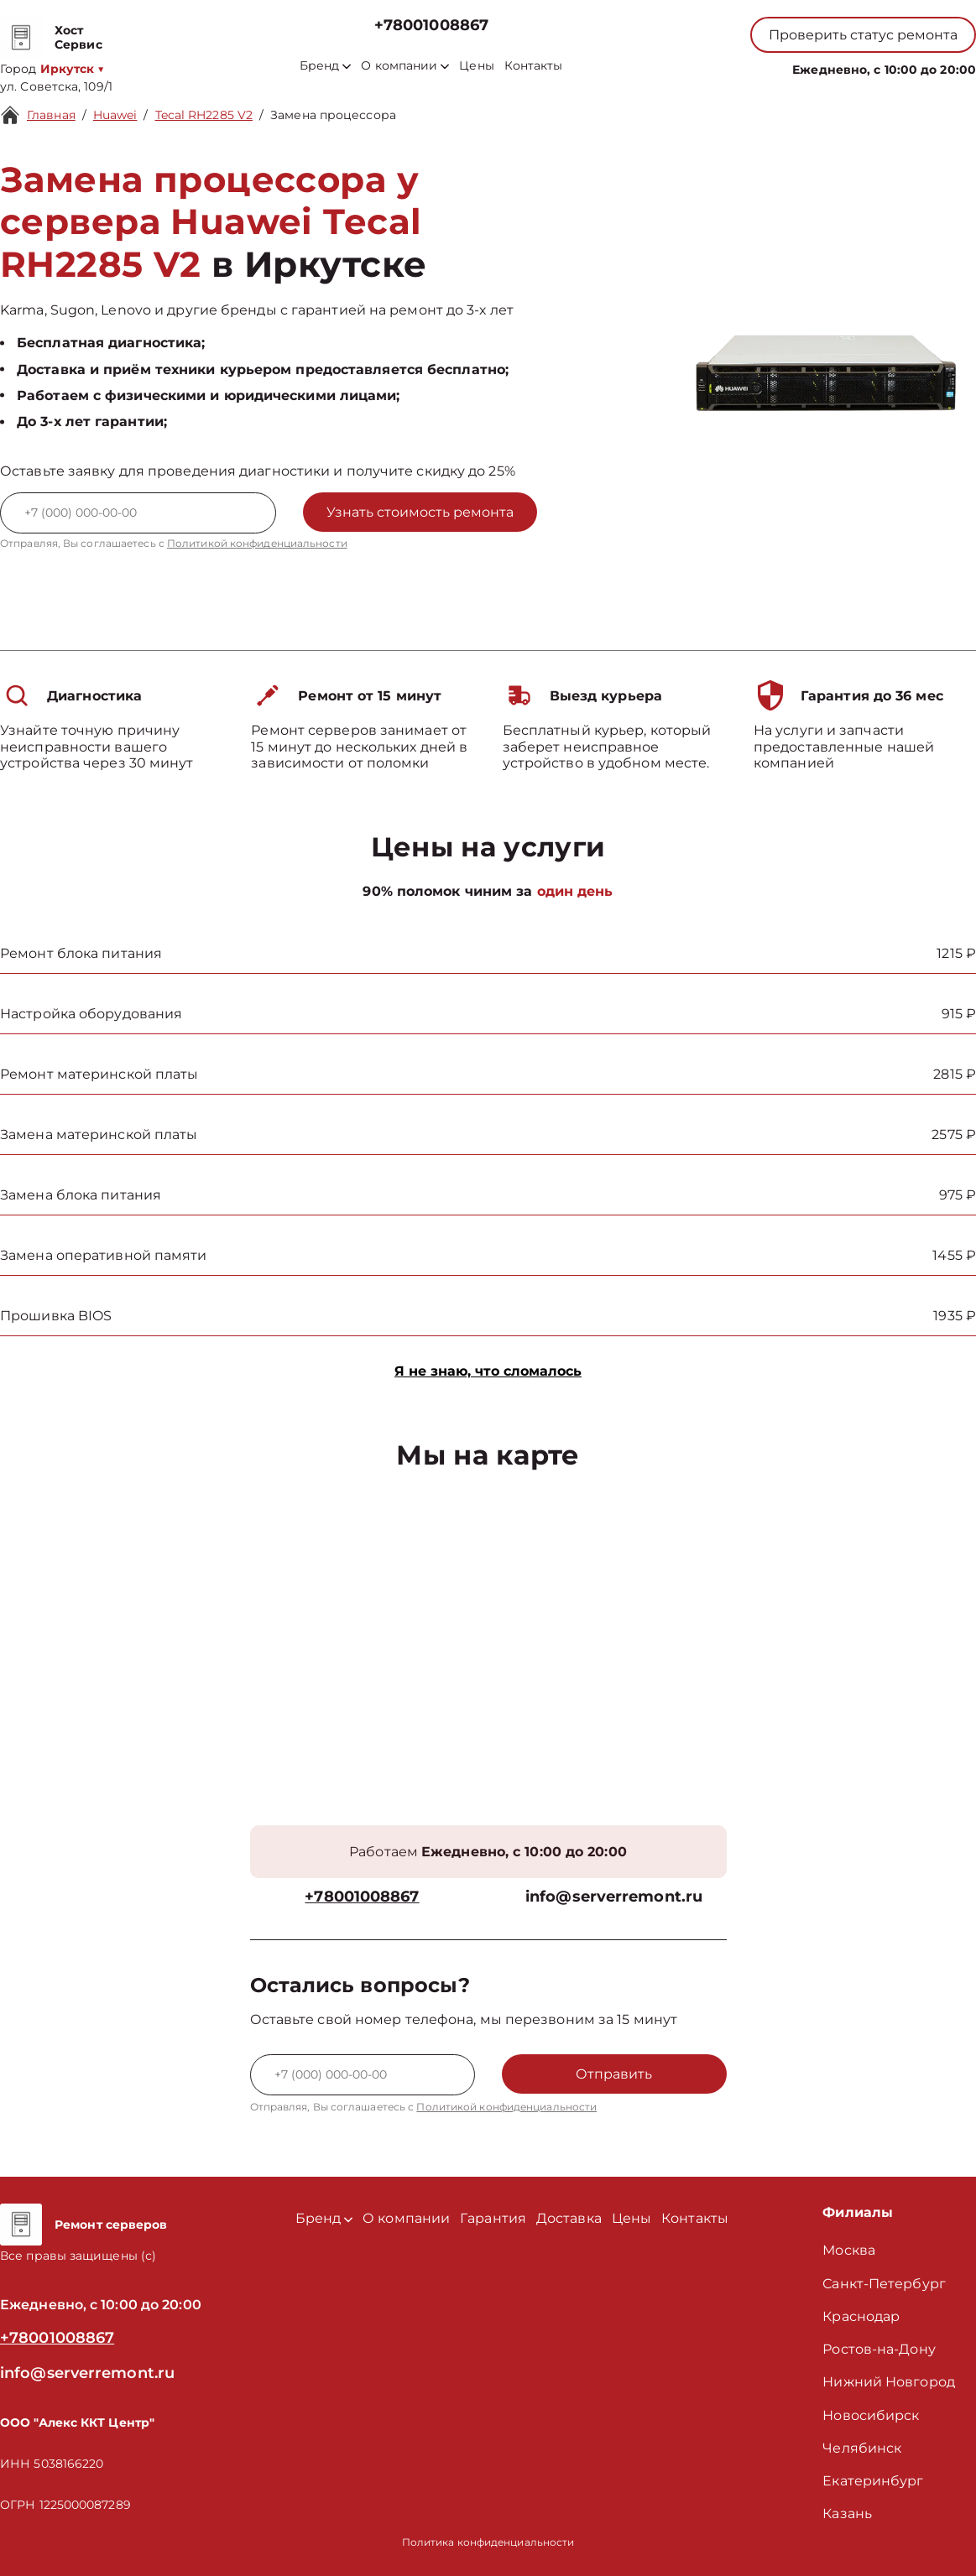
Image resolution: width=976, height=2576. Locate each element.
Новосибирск (870, 2415)
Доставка (569, 2218)
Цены (476, 66)
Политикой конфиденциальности (257, 543)
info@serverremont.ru (613, 1897)
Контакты (533, 66)
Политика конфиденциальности (488, 2542)
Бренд (325, 66)
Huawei (115, 114)
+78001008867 (431, 25)
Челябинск (861, 2448)
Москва (848, 2250)
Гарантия (493, 2218)
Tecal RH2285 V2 (204, 114)
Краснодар (861, 2316)
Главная (51, 114)
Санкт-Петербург (884, 2284)
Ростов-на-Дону (878, 2349)
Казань (847, 2513)
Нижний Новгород (888, 2382)
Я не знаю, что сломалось (488, 1371)
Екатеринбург (872, 2481)
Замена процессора (333, 114)
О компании (405, 66)
